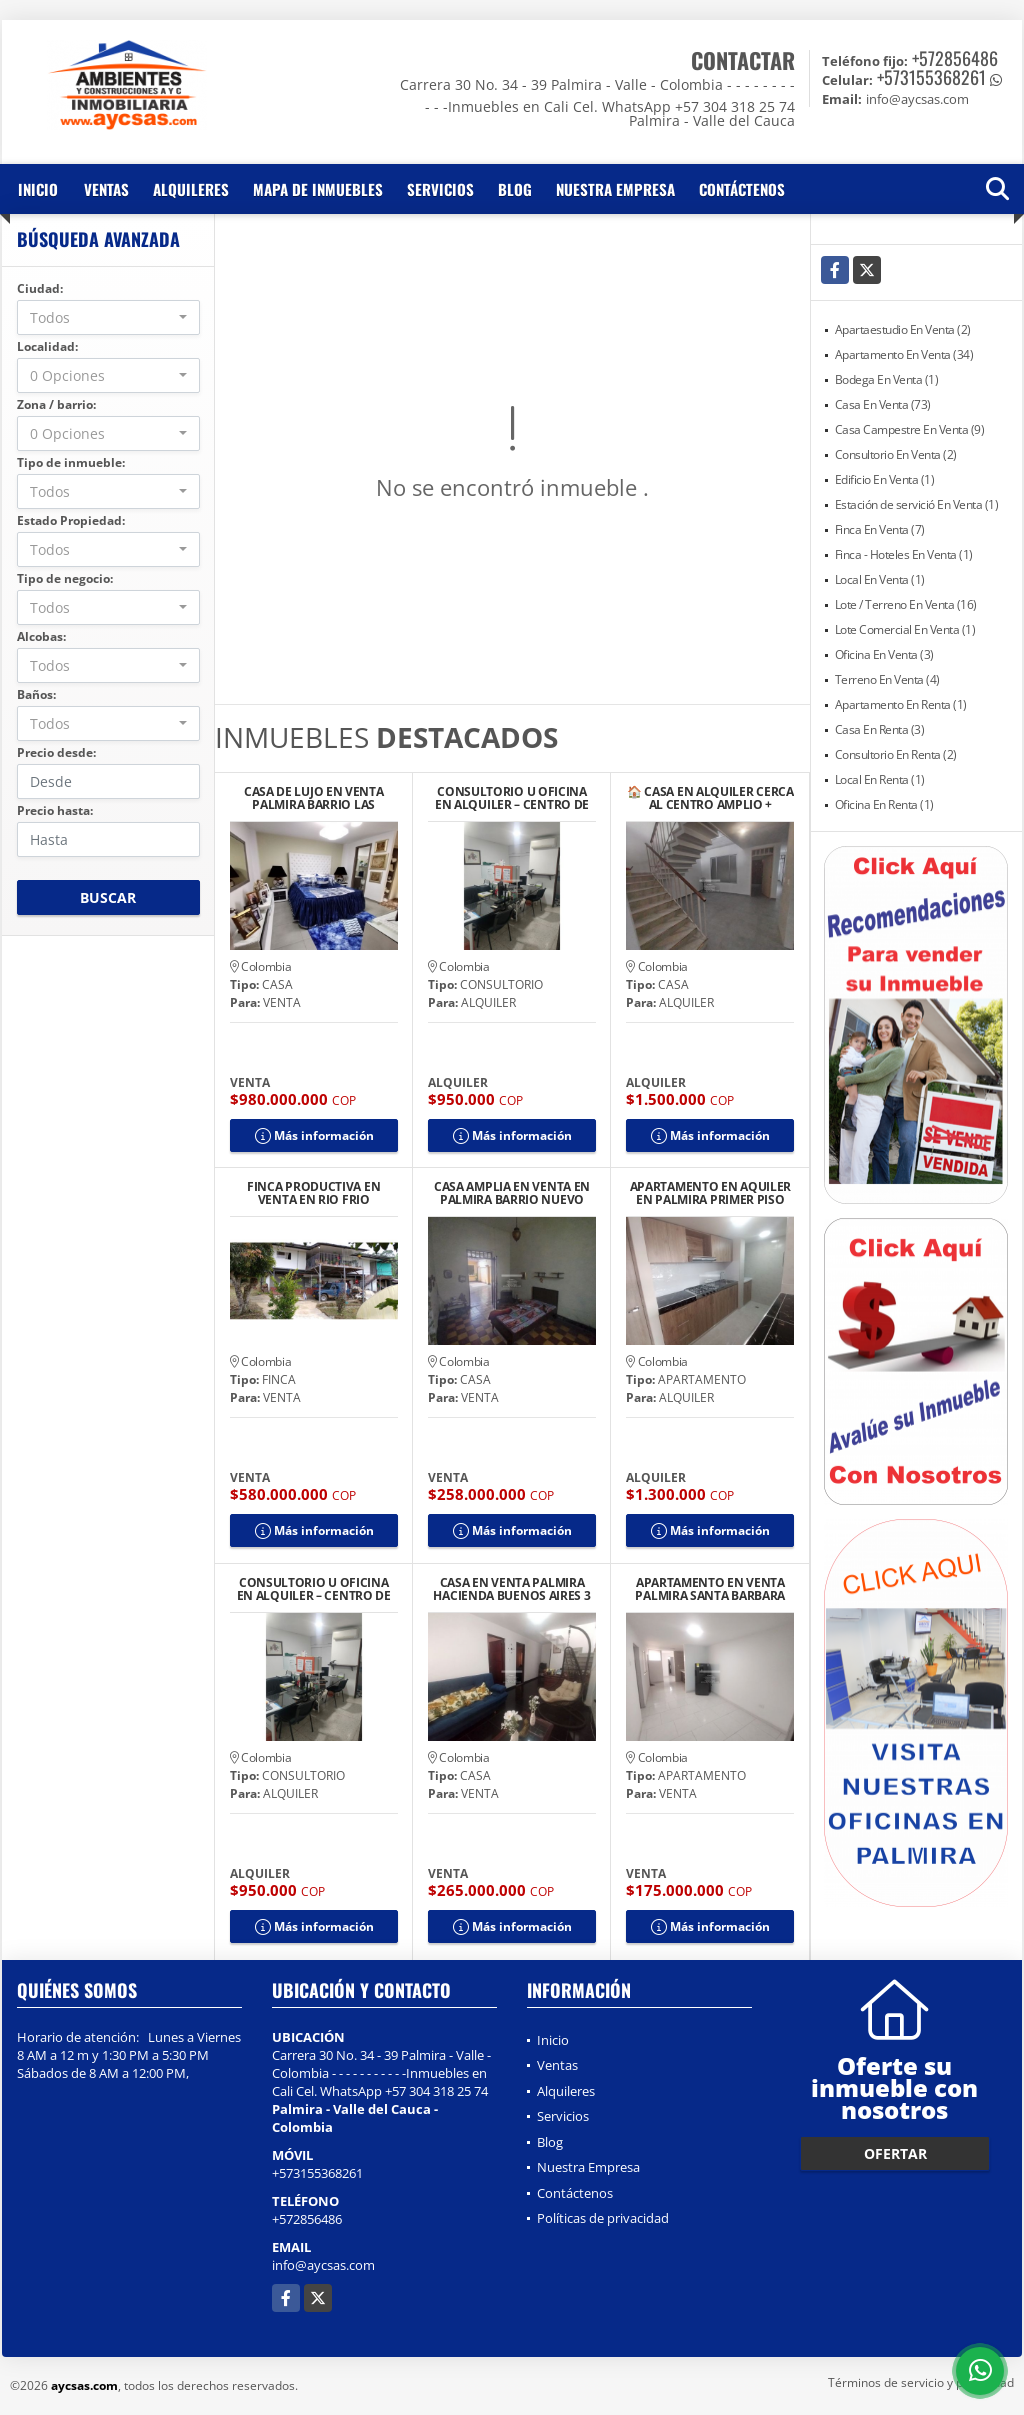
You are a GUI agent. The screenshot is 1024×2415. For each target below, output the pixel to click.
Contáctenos (742, 189)
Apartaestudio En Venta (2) (903, 329)
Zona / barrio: (56, 404)
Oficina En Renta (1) (884, 804)
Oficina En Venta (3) (884, 654)
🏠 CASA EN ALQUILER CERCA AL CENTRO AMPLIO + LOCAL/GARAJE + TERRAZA (710, 798)
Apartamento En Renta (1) (901, 704)
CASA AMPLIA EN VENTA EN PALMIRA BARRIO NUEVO (512, 1193)
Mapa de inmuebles (318, 189)
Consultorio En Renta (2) (896, 754)
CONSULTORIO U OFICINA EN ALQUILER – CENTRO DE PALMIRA (512, 798)
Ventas (106, 189)
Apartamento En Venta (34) (904, 354)
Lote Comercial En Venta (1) (905, 629)
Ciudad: (40, 288)
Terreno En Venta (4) (887, 679)
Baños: (36, 694)
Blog (515, 189)
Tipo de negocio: (65, 578)
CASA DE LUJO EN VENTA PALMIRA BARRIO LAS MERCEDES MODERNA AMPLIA (314, 798)
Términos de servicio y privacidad (921, 2382)
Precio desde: (56, 752)
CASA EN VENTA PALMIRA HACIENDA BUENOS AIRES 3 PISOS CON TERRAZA (511, 1589)
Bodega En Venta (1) (887, 379)
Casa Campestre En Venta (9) (910, 429)
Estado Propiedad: (71, 520)
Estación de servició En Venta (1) (917, 504)
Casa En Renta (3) (880, 729)
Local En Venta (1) (880, 579)
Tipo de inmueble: (71, 462)
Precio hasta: (55, 810)
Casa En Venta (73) (883, 404)
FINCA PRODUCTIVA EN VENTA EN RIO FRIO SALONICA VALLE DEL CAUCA (313, 1193)
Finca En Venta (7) (880, 529)
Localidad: (47, 346)
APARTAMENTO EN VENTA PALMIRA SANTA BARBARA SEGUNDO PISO (710, 1589)
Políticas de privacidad (603, 2218)
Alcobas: (41, 636)
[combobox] (108, 317)
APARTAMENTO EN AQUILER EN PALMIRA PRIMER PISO (710, 1193)
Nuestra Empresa (615, 189)
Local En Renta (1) (880, 779)
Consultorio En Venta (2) (896, 454)
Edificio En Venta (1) (885, 479)
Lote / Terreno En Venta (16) (906, 604)
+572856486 (955, 58)
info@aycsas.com (323, 2265)
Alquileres (191, 189)
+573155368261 (931, 77)
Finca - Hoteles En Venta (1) (904, 554)
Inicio (38, 189)
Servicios (440, 189)
